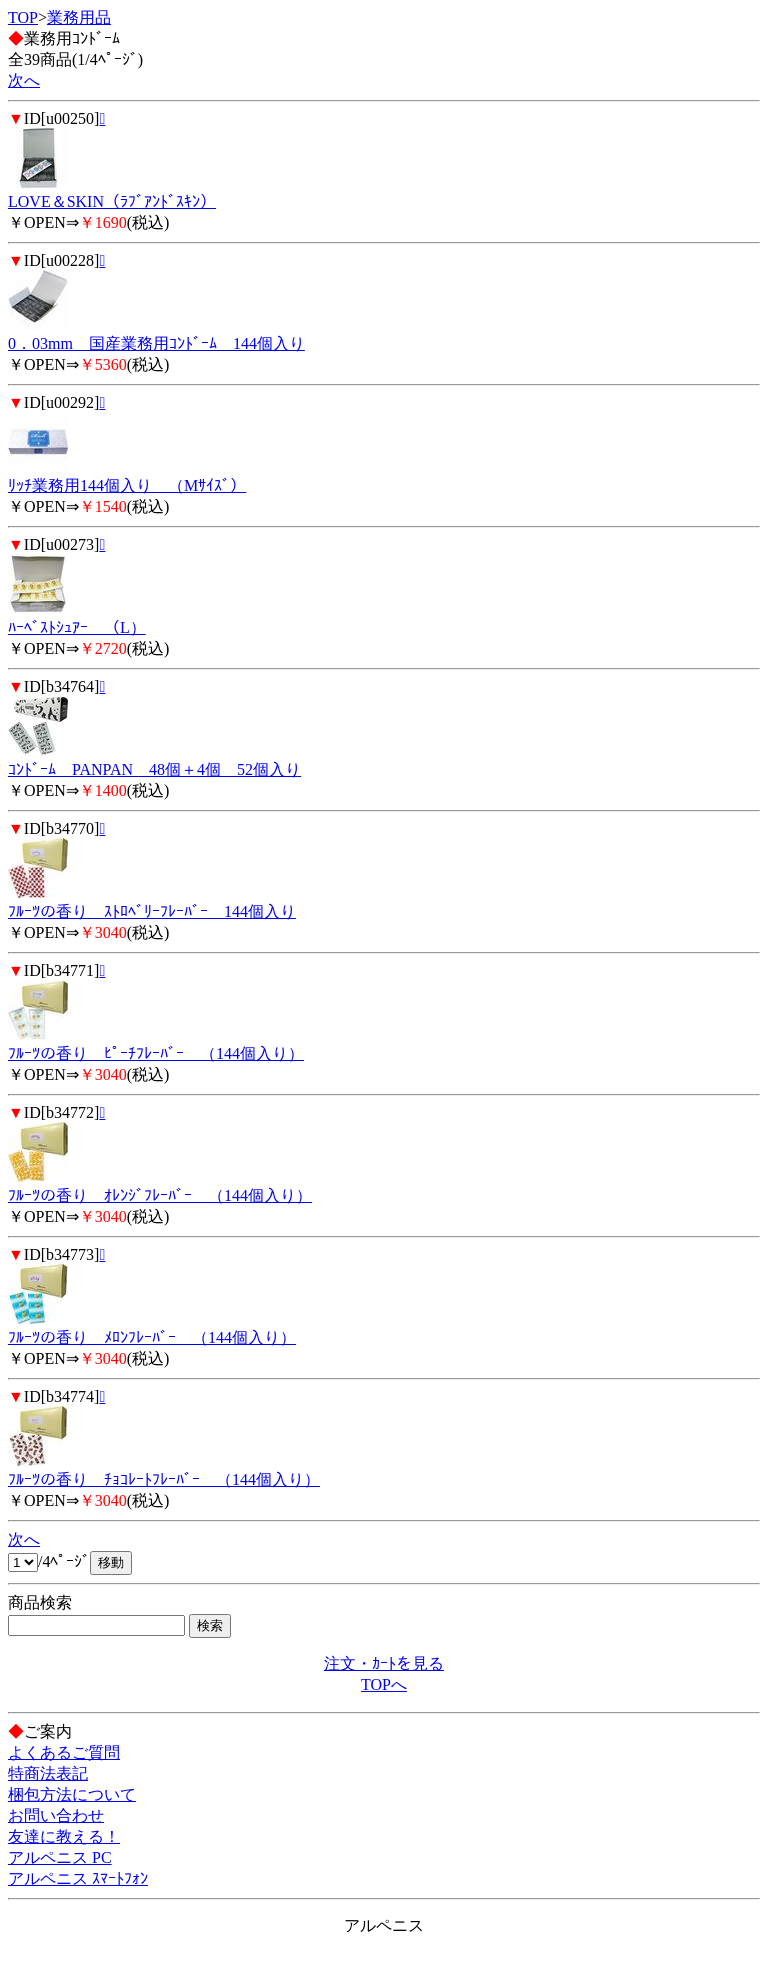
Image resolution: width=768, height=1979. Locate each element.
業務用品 (79, 17)
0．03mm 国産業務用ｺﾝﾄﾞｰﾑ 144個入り (156, 343)
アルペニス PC (60, 1857)
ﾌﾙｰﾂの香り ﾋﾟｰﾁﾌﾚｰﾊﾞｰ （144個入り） (156, 1053)
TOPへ (384, 1684)
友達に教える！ (64, 1836)
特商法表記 (48, 1773)
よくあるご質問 (64, 1752)
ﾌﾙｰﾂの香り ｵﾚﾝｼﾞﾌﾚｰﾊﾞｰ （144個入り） (160, 1195)
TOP (23, 17)
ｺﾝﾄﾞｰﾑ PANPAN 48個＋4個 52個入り (154, 769)
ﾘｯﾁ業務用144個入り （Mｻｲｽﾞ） (127, 485)
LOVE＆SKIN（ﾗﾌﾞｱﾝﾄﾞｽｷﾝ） (112, 201)
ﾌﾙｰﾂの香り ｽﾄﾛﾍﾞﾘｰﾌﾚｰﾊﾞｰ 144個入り (152, 911)
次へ (24, 80)
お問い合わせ (56, 1815)
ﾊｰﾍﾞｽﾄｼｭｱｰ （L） (77, 627)
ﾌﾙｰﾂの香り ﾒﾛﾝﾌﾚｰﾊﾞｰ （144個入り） (152, 1337)
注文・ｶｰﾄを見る (384, 1663)
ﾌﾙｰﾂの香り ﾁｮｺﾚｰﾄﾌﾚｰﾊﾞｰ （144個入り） (164, 1479)
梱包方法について (72, 1794)
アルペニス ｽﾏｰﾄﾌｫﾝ (78, 1878)
